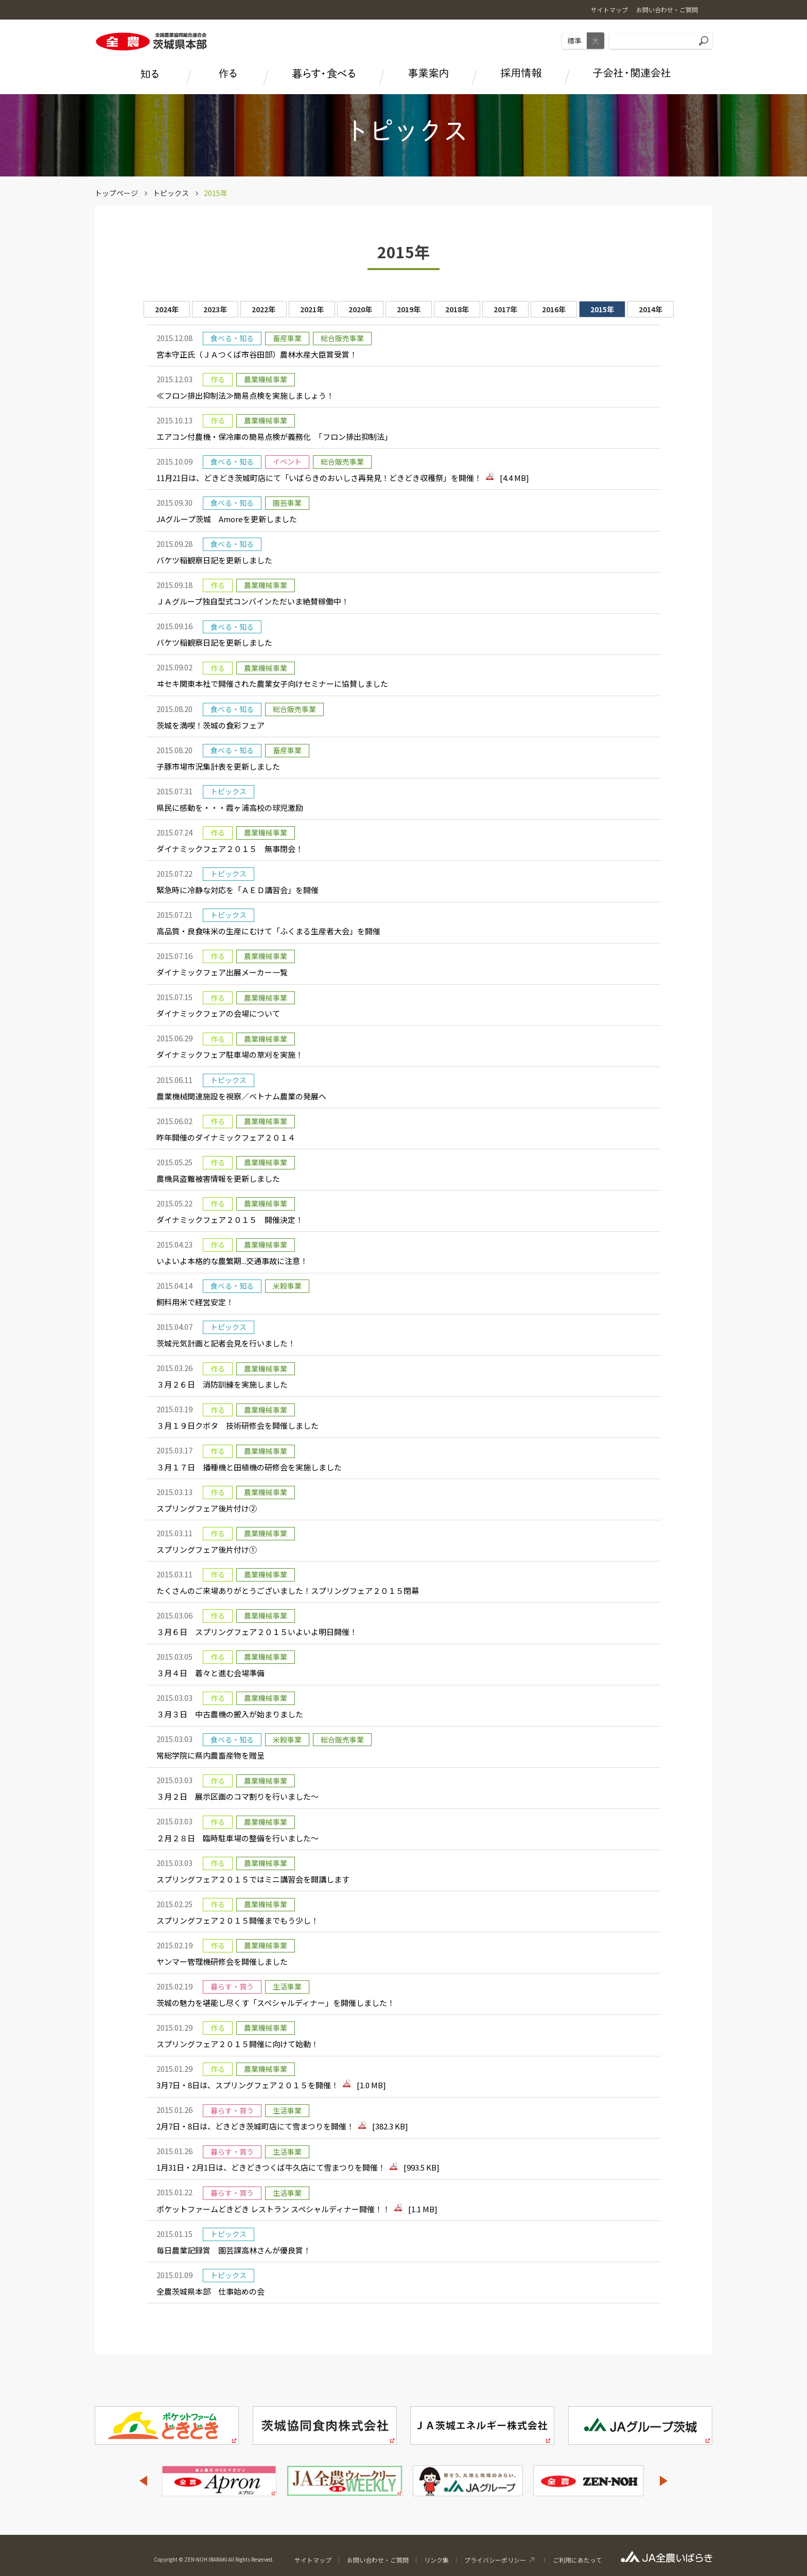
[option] (403, 1314)
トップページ (116, 193)
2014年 (650, 309)
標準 (574, 40)
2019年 (408, 309)
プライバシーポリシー (495, 2559)
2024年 (167, 309)
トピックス (171, 193)
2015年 (602, 309)
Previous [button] (143, 2480)
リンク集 (436, 2559)
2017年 (505, 309)
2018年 (457, 309)
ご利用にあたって (577, 2559)
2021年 (312, 309)
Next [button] (664, 2480)
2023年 (215, 309)
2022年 (263, 309)
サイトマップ (312, 2559)
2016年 (554, 309)
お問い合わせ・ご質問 (378, 2559)
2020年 (360, 309)
